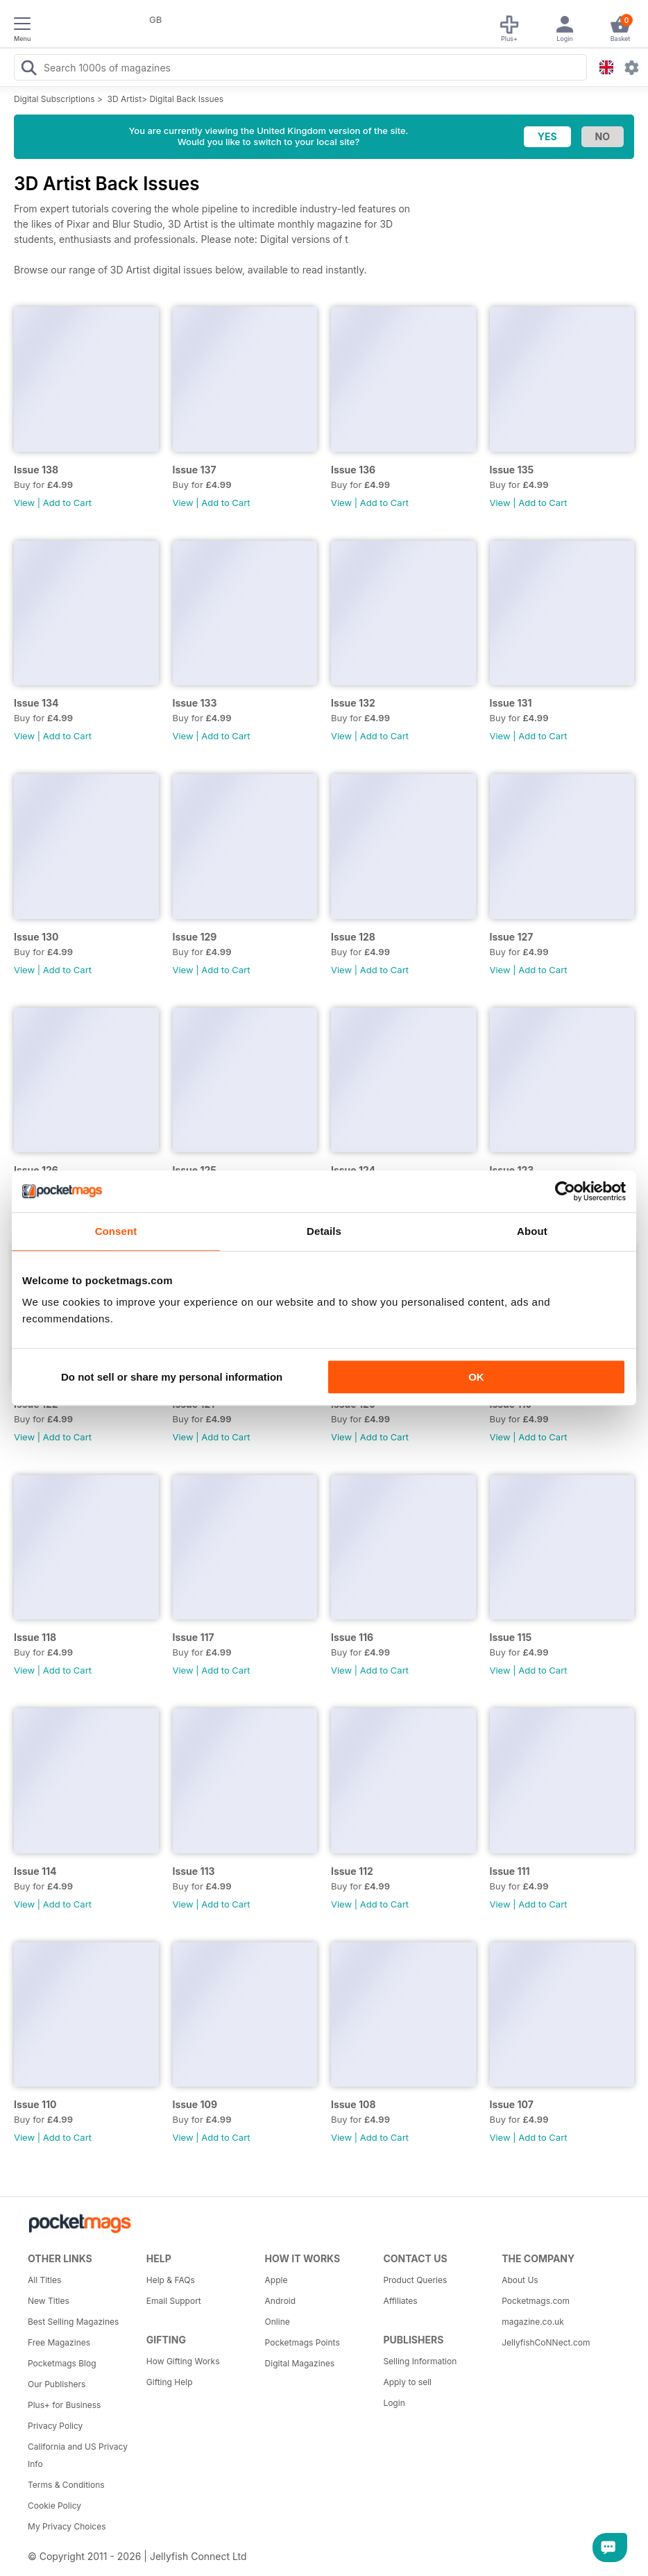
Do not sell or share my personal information (171, 1377)
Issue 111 (510, 1871)
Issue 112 (352, 1871)
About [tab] (532, 1231)
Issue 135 (512, 469)
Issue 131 (511, 703)
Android (280, 2301)
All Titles (44, 2280)
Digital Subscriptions (54, 99)
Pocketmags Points (302, 2342)
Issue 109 (195, 2104)
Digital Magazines (299, 2363)
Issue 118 (35, 1637)
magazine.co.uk (533, 2321)
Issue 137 (194, 469)
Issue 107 (512, 2104)
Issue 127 (512, 937)
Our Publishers (56, 2384)
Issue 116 (352, 1637)
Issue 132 (353, 703)
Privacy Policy (55, 2426)
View (24, 502)
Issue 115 (511, 1637)
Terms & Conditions (66, 2485)
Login (393, 2403)
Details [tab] (324, 1231)
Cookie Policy (54, 2505)
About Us (520, 2280)
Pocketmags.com (536, 2301)
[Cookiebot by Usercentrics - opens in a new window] (565, 1191)
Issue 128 (353, 937)
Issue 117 (193, 1637)
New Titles (48, 2301)
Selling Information (420, 2361)
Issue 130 (36, 937)
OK (476, 1377)
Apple (276, 2280)
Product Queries (415, 2280)
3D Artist (125, 99)
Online (277, 2321)
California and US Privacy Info (78, 2455)
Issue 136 (353, 469)
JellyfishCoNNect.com (546, 2342)
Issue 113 (194, 1871)
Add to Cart (67, 502)
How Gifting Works (183, 2361)
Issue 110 (35, 2104)
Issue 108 (353, 2104)
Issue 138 (36, 469)
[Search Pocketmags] (28, 69)
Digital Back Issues (186, 99)
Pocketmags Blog (62, 2363)
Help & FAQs (170, 2280)
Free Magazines (59, 2342)
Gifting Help (169, 2382)
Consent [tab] (116, 1231)
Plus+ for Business (64, 2405)
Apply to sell (407, 2382)
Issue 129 (195, 937)
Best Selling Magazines (73, 2321)
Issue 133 (195, 703)
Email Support (173, 2301)
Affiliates (400, 2301)
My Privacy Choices (67, 2526)
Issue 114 (35, 1871)
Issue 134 (36, 703)
